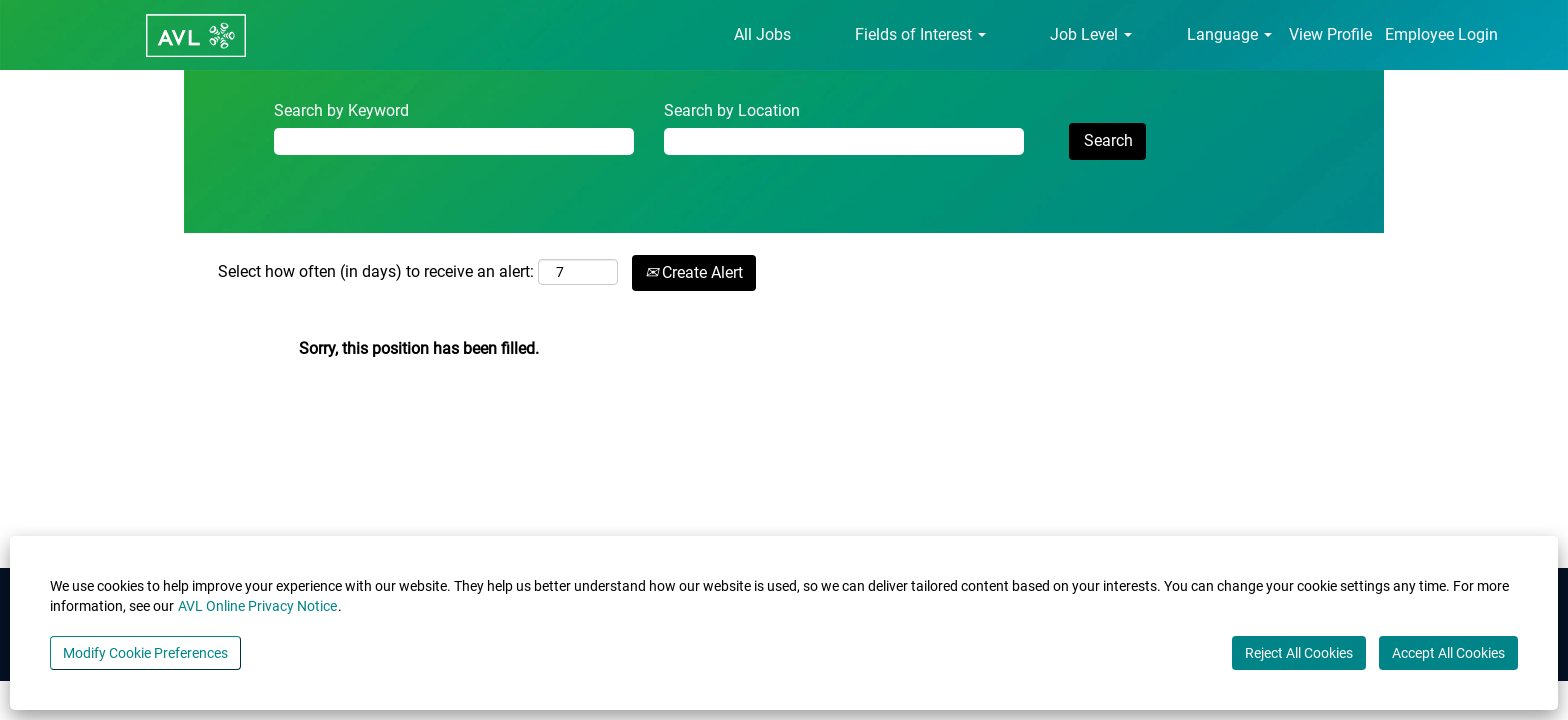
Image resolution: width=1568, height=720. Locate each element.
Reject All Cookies (1299, 653)
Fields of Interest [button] (920, 34)
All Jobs (762, 34)
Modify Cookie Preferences (145, 653)
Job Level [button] (1091, 34)
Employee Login (1441, 34)
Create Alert (694, 272)
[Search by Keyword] (454, 141)
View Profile (1330, 34)
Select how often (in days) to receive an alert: (376, 271)
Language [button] (1229, 34)
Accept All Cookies (1448, 653)
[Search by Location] (844, 141)
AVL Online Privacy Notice (257, 606)
